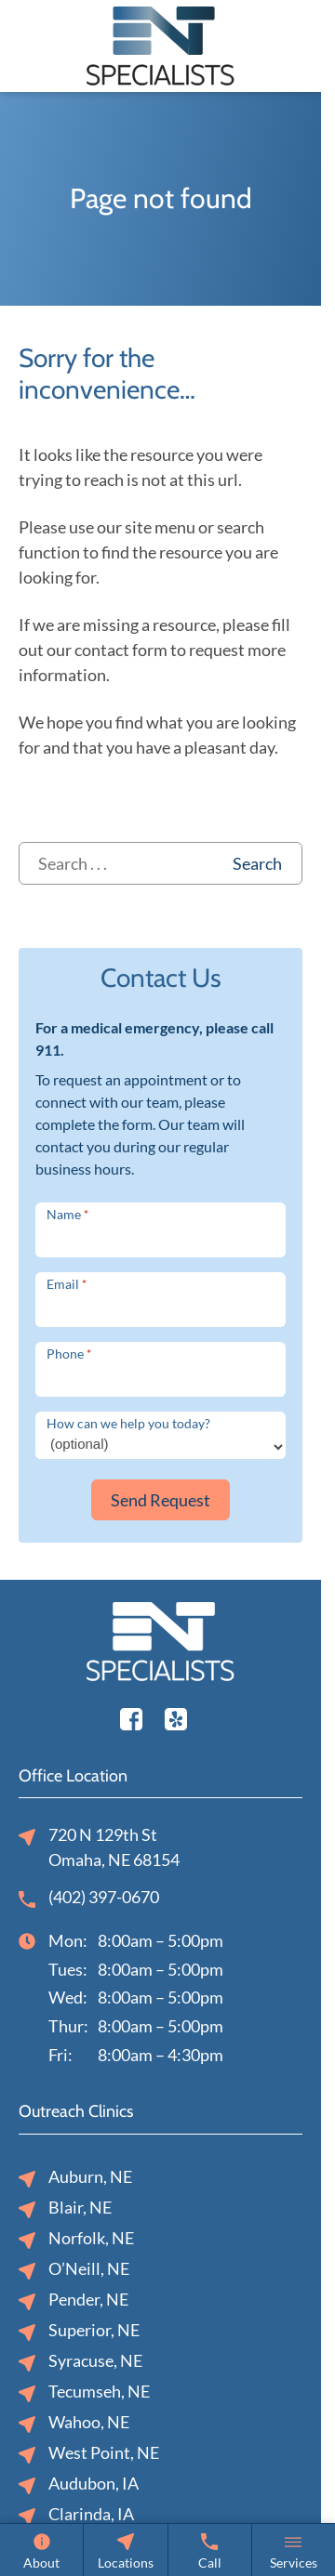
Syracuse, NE (80, 2361)
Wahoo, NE (74, 2423)
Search (257, 863)
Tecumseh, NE (84, 2392)
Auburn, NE (75, 2177)
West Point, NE (89, 2453)
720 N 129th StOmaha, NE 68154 (99, 1847)
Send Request (160, 1500)
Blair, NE (65, 2208)
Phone (69, 1353)
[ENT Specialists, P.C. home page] (160, 44)
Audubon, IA (79, 2484)
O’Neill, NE (74, 2269)
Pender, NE (73, 2300)
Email (67, 1284)
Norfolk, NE (76, 2239)
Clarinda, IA (76, 2515)
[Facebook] (131, 1716)
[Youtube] (176, 1716)
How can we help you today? (128, 1423)
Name (67, 1214)
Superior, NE (79, 2331)
